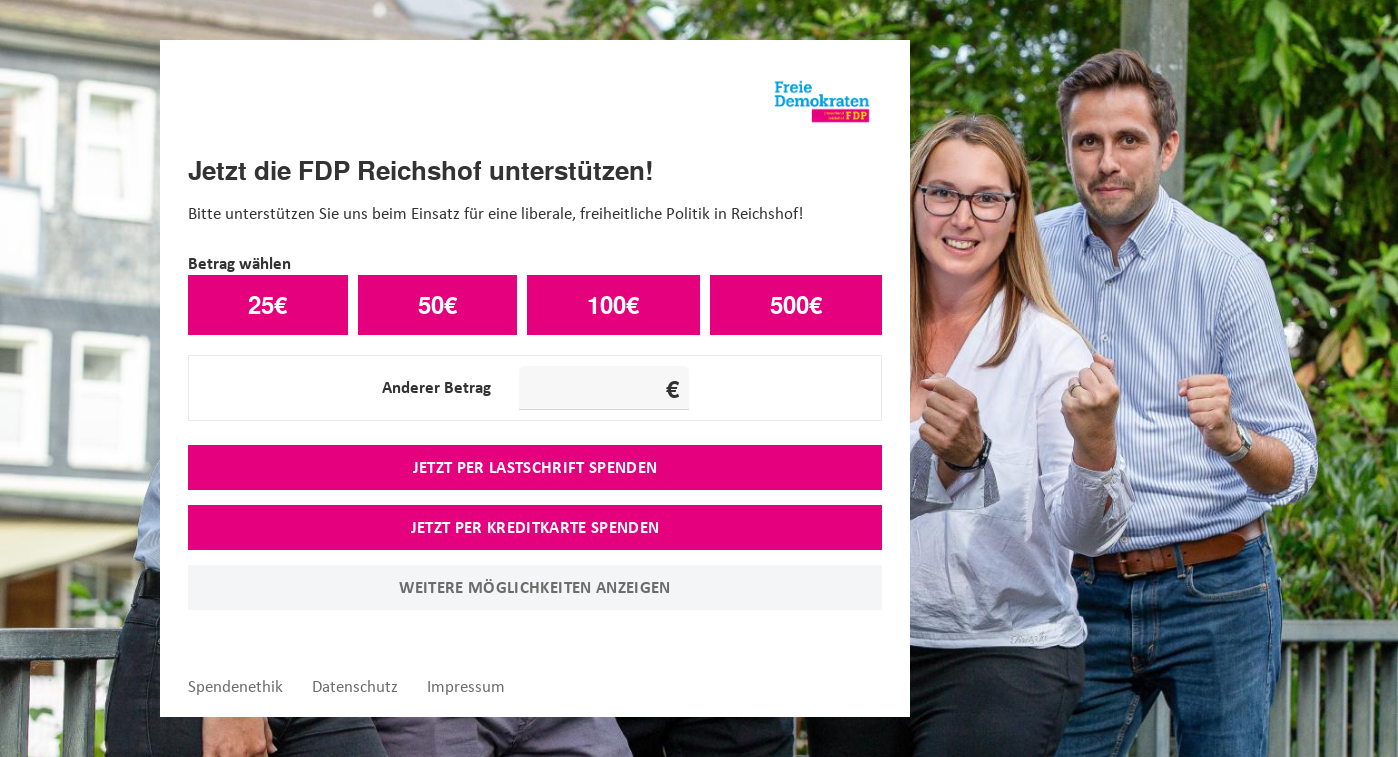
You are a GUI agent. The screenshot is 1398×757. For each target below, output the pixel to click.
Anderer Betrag (436, 387)
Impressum (466, 686)
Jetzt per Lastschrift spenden (535, 467)
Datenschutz (355, 686)
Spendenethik (235, 686)
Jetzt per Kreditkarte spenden (535, 527)
